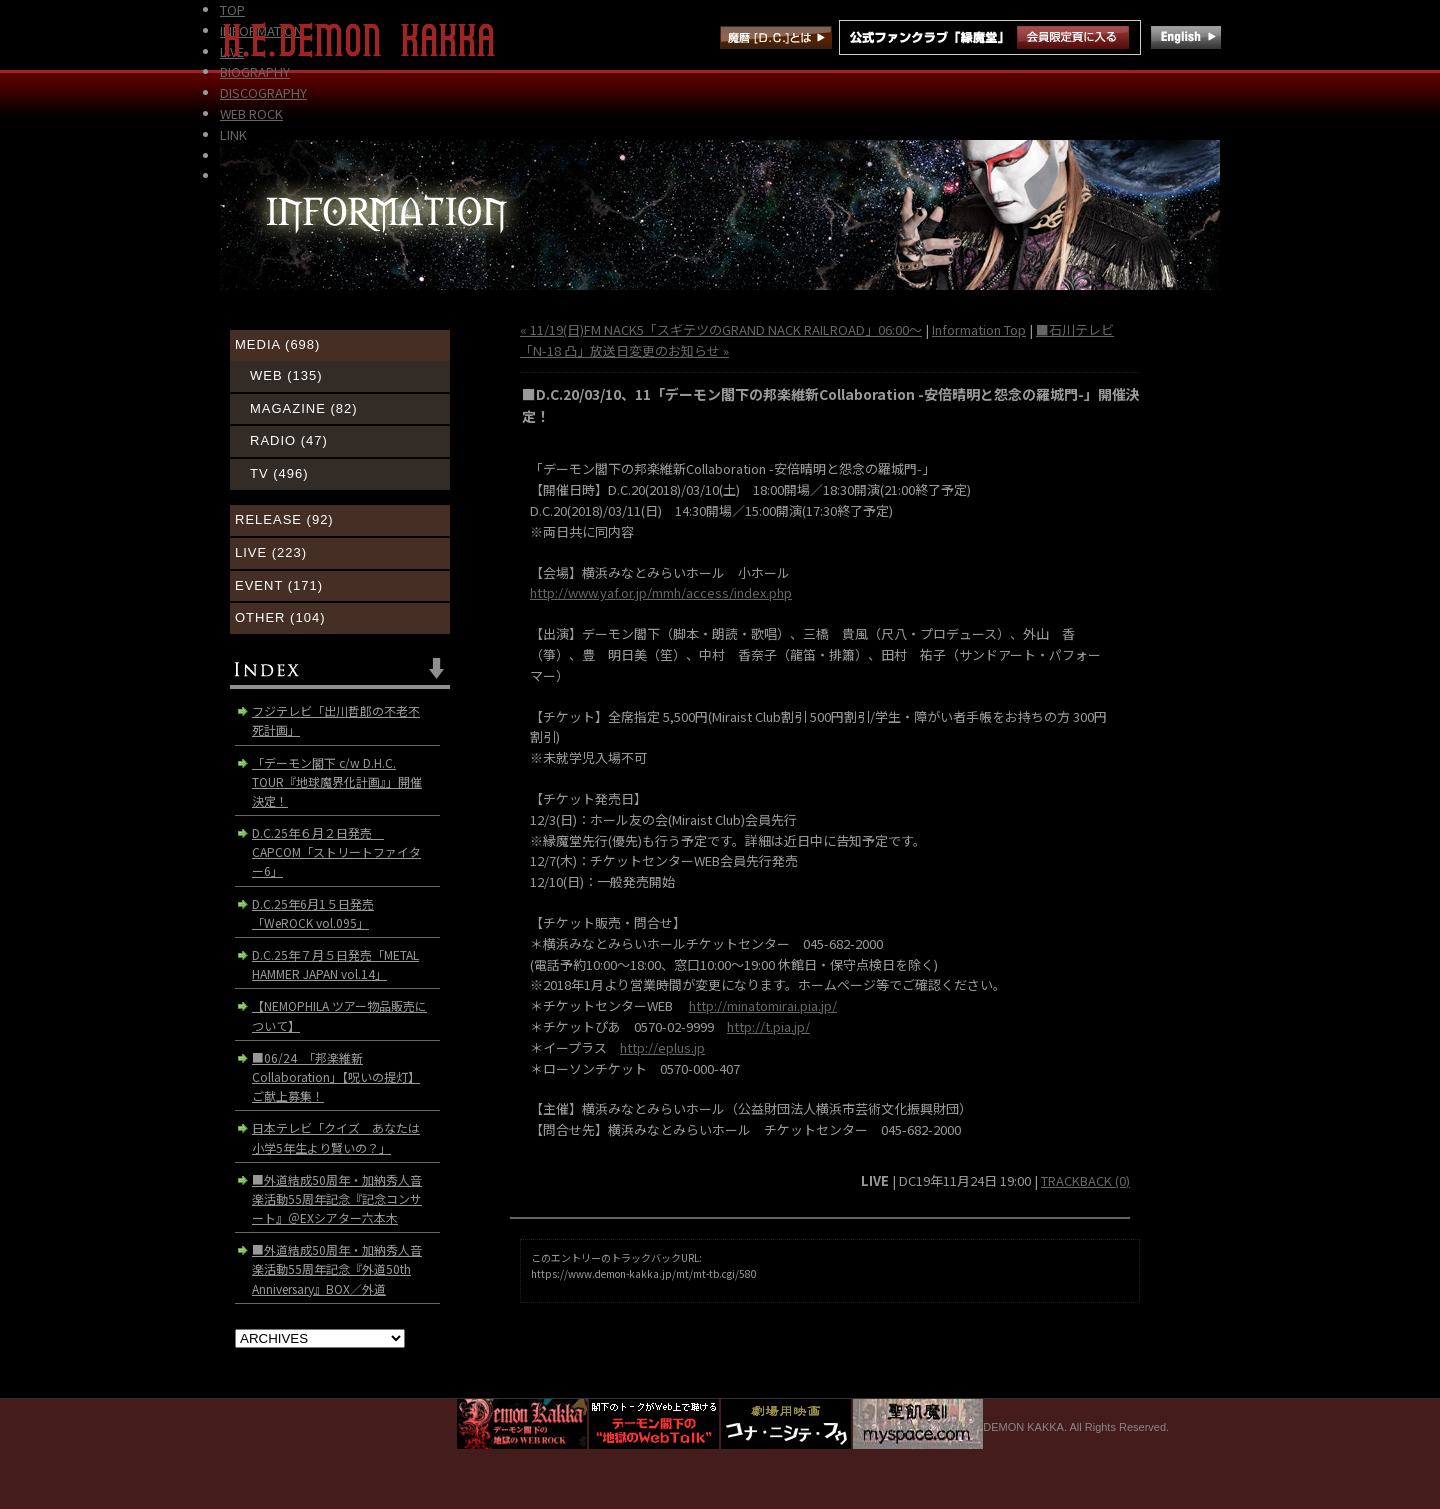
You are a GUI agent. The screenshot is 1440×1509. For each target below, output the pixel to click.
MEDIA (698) (277, 344)
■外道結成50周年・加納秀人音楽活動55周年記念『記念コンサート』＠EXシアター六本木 (337, 1198)
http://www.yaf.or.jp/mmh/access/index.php (661, 592)
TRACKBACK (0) (1085, 1180)
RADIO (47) (289, 440)
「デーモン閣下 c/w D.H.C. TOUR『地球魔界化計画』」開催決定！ (337, 781)
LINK (233, 134)
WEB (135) (286, 375)
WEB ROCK (251, 113)
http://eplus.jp (662, 1047)
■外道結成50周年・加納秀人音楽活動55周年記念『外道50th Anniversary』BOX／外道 (337, 1268)
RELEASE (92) (284, 519)
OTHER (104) (280, 617)
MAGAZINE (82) (304, 408)
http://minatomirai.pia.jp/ (763, 1005)
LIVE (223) (271, 552)
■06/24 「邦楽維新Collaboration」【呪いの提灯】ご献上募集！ (336, 1076)
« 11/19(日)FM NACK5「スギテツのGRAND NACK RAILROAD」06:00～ (721, 329)
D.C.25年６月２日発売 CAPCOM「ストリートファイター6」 (336, 851)
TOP (232, 9)
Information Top (979, 329)
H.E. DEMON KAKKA (367, 40)
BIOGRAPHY (255, 71)
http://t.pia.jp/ (768, 1026)
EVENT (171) (279, 585)
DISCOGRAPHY (263, 92)
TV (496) (279, 473)
